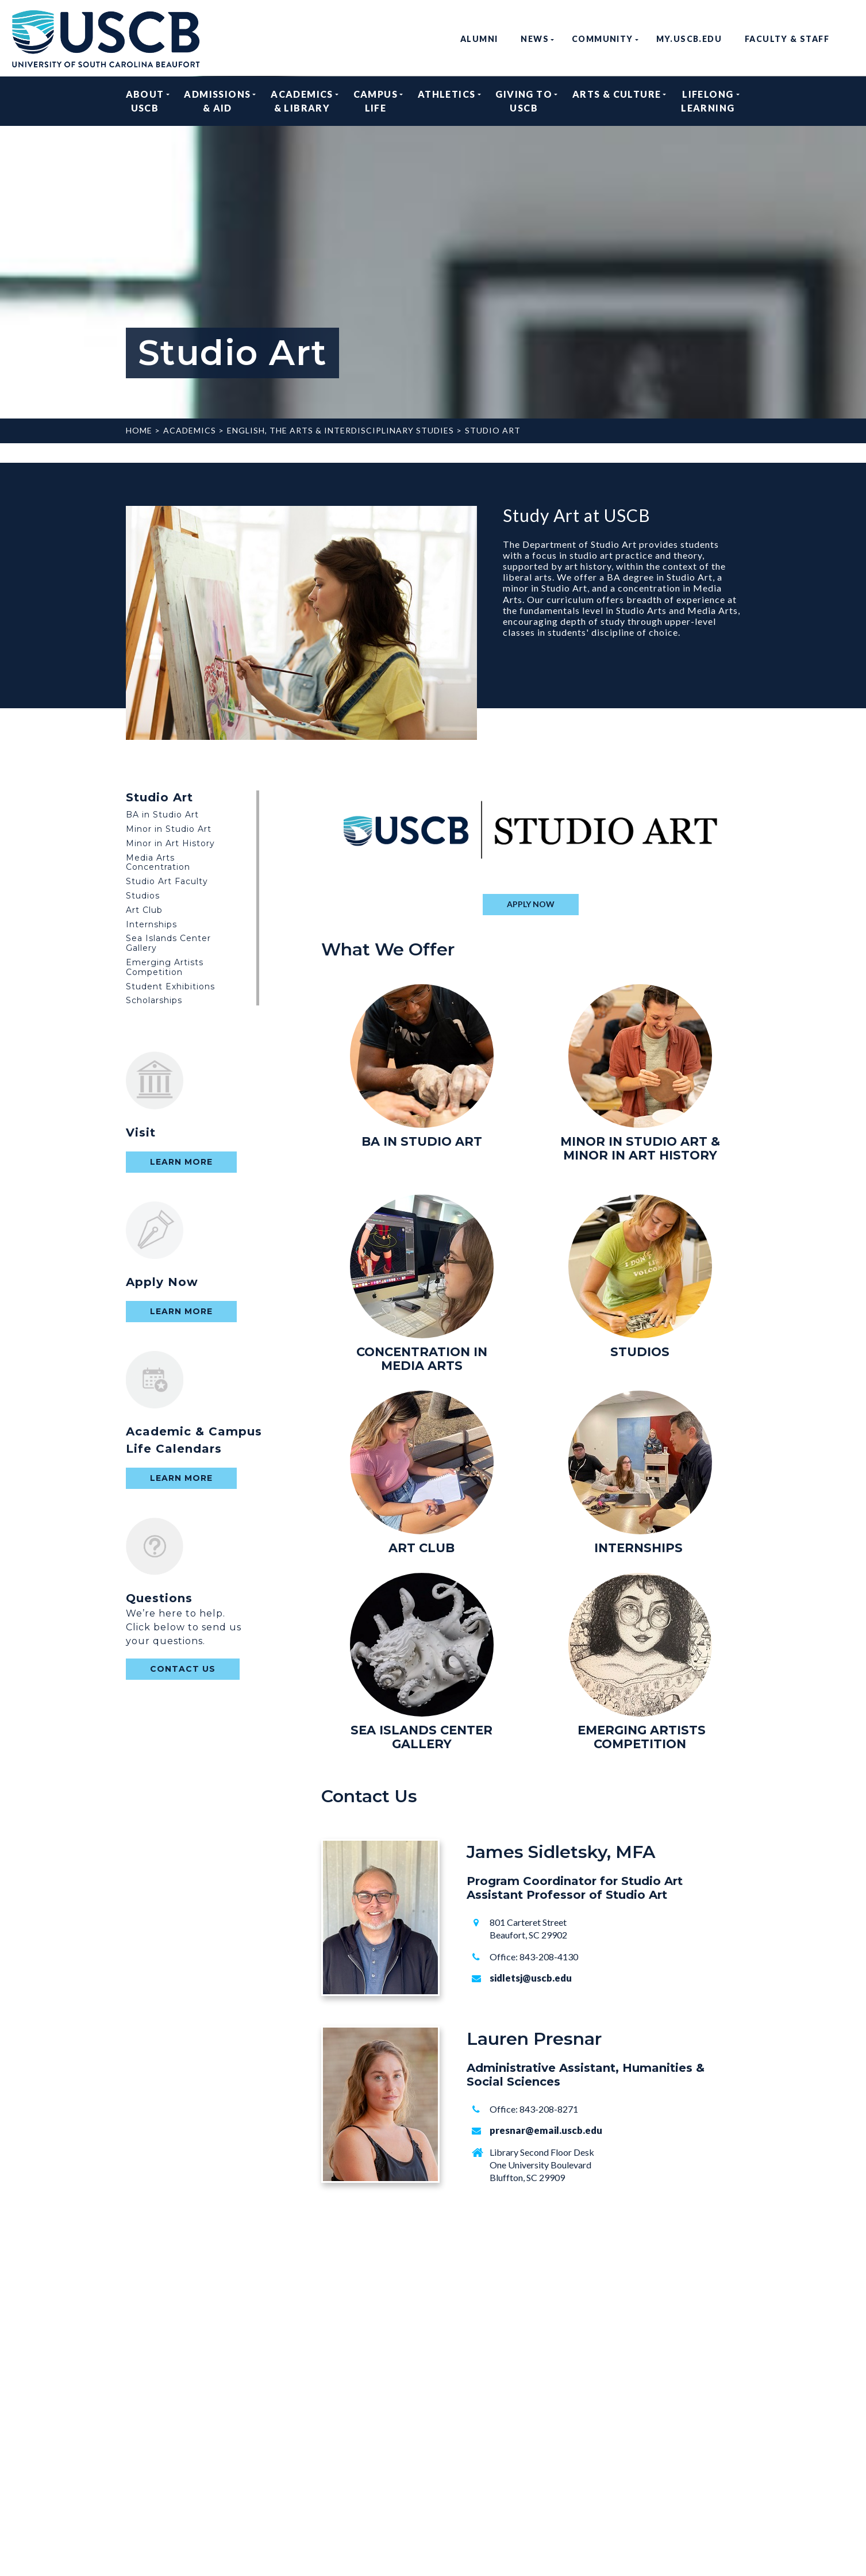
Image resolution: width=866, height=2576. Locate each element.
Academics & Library (302, 101)
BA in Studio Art (162, 814)
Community (602, 39)
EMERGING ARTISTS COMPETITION (642, 1737)
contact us (182, 1669)
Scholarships (154, 1000)
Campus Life (375, 101)
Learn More (181, 1162)
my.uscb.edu (689, 39)
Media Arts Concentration (158, 863)
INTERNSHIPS (638, 1548)
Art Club (144, 910)
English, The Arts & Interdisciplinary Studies (340, 430)
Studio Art (493, 430)
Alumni (479, 39)
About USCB (145, 101)
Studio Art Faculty (167, 881)
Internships (151, 924)
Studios (143, 895)
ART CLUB (421, 1548)
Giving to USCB (523, 101)
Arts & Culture (616, 101)
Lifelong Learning (707, 101)
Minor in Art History (170, 843)
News (535, 39)
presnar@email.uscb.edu (546, 2130)
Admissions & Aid (217, 101)
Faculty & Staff (787, 39)
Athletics (447, 101)
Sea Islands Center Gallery (168, 943)
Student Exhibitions (170, 986)
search (849, 39)
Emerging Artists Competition (164, 967)
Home (139, 430)
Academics (189, 430)
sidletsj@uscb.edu (531, 1978)
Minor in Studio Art (168, 829)
